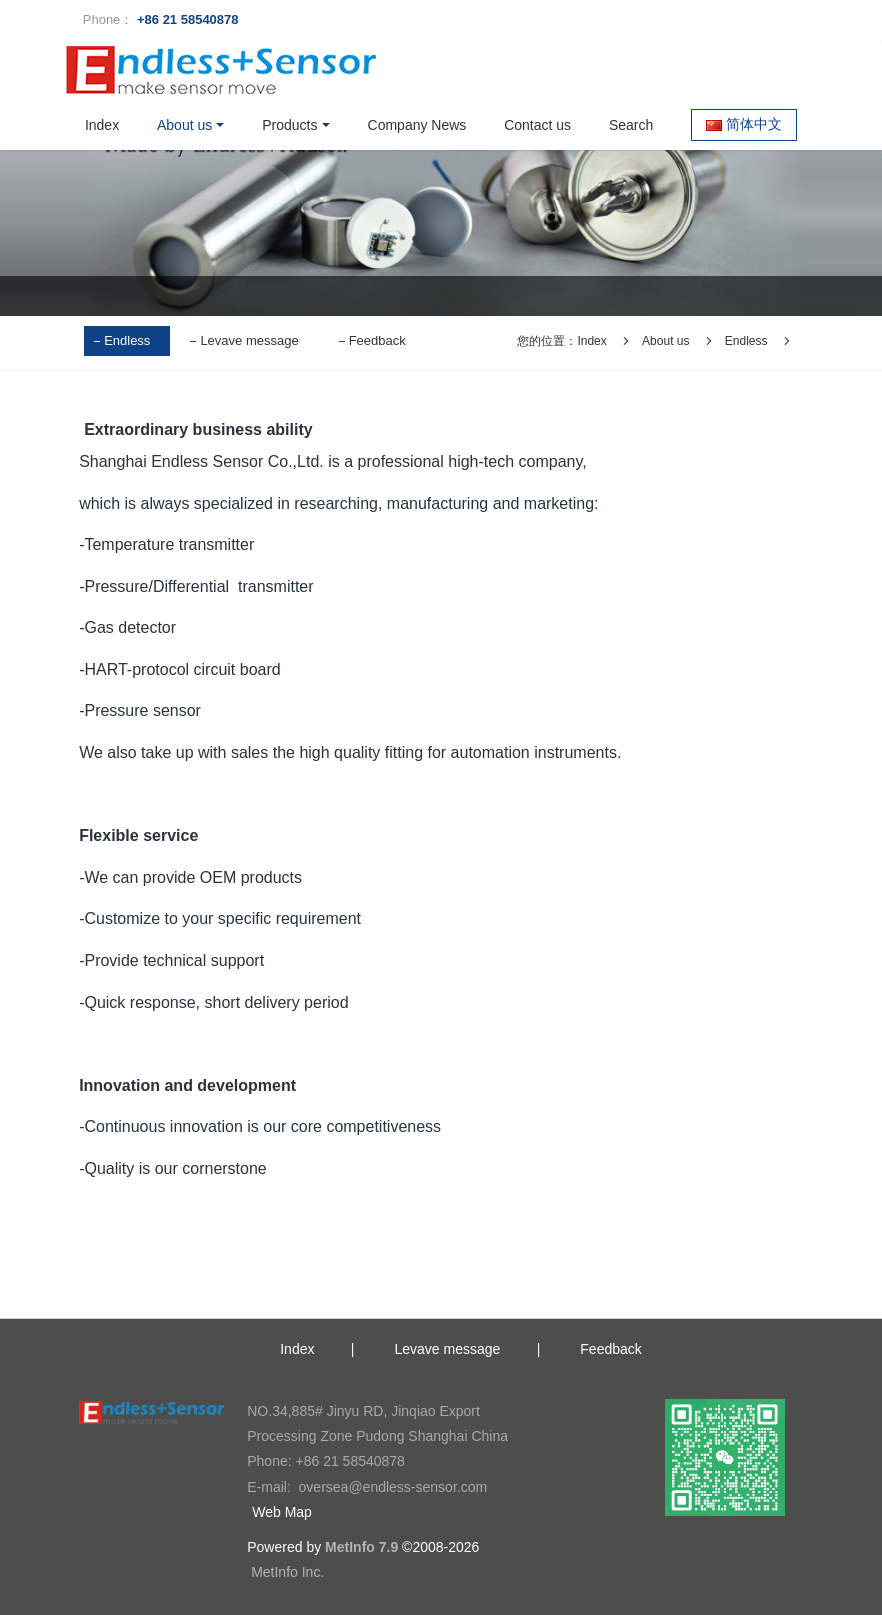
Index (102, 125)
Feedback (377, 340)
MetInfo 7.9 (361, 1547)
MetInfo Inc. (287, 1572)
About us (665, 341)
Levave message (249, 340)
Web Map (282, 1512)
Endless (127, 340)
